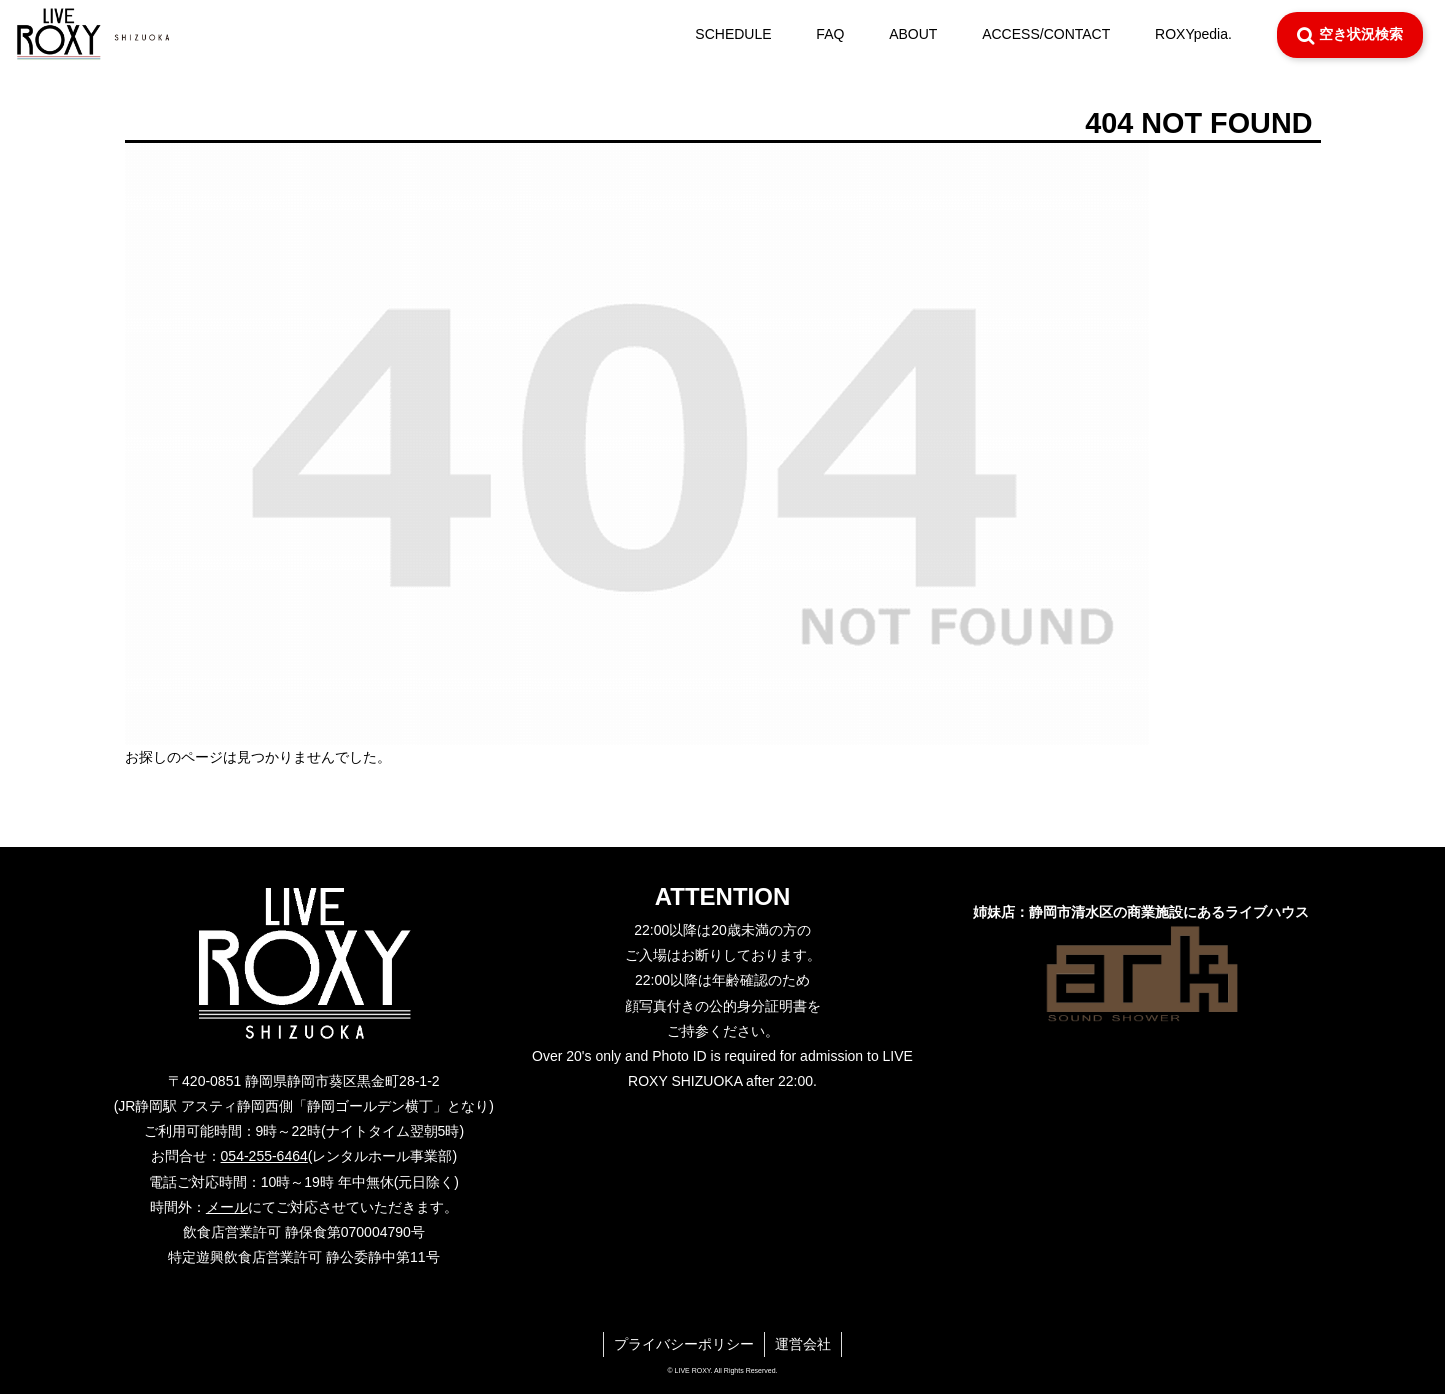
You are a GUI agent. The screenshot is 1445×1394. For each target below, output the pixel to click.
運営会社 (803, 1344)
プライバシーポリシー (684, 1344)
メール (227, 1207)
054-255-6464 (264, 1156)
